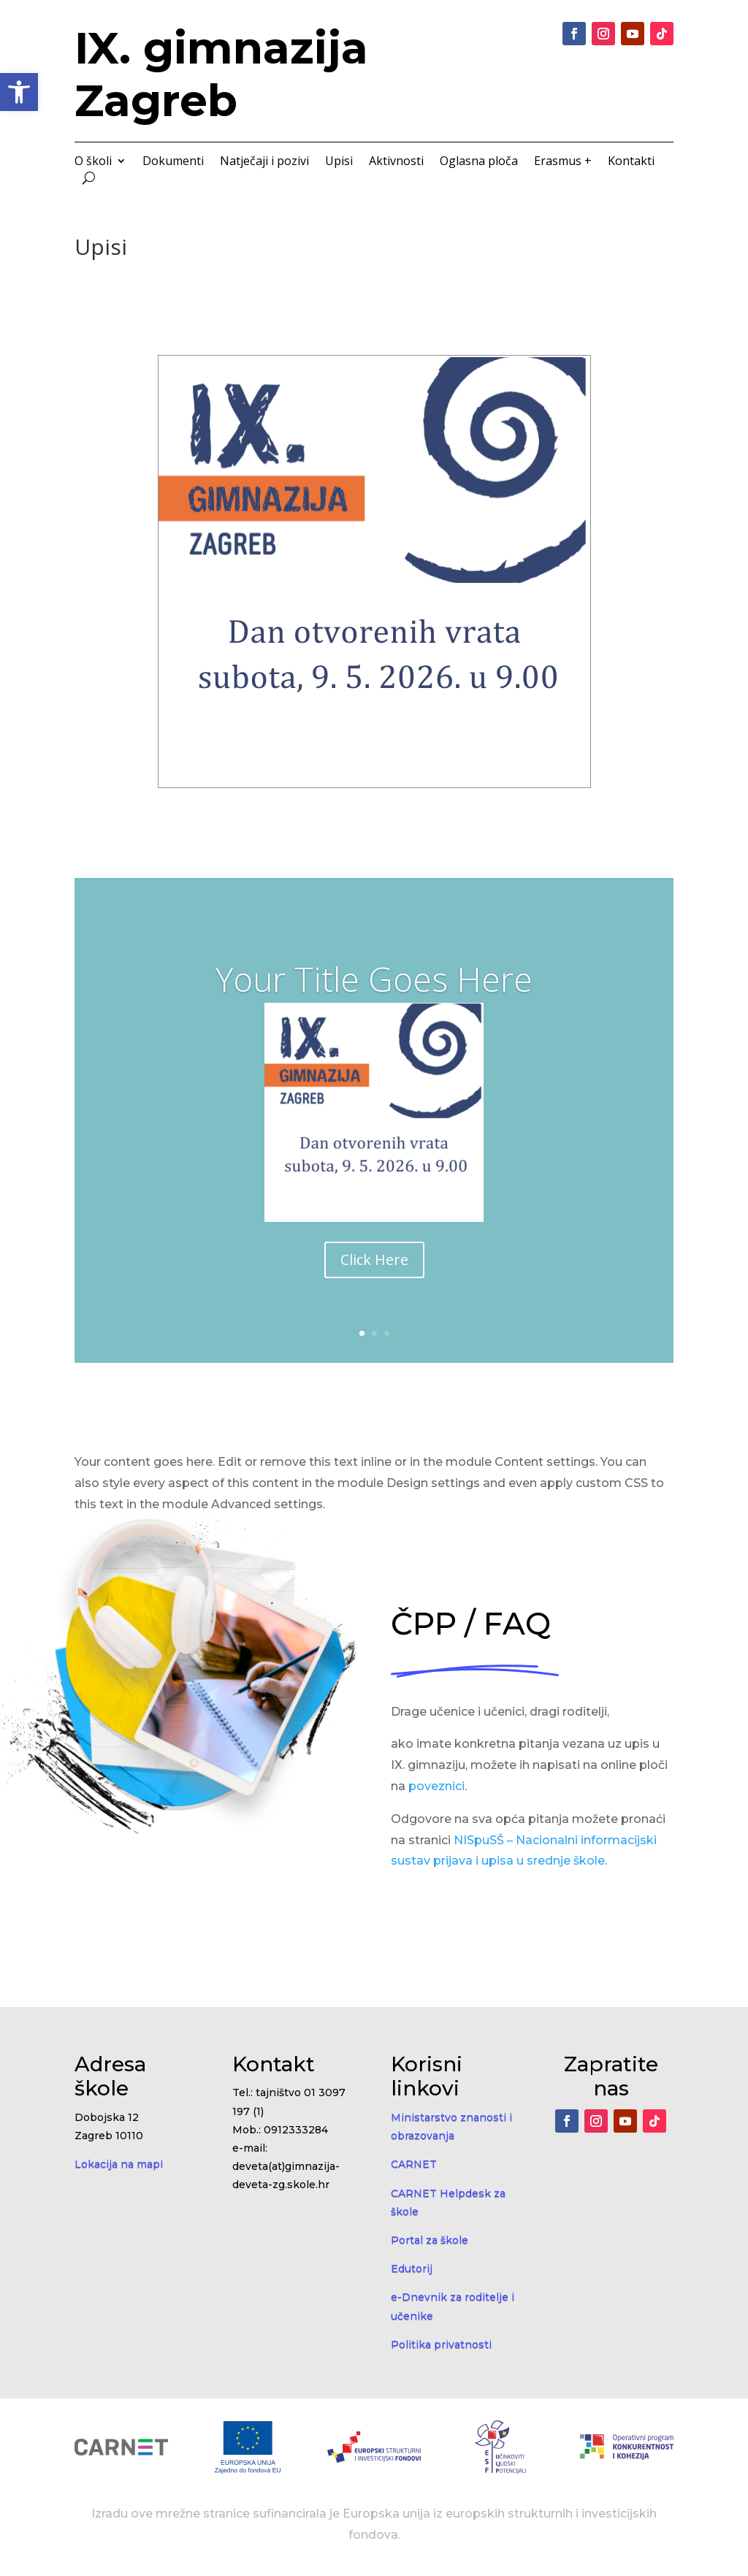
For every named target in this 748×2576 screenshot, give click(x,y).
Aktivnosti (396, 162)
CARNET (414, 2164)
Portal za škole (429, 2240)
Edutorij (411, 2268)
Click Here (374, 1263)
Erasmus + (563, 162)
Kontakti (631, 162)
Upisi (339, 162)
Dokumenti (173, 162)
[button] (19, 92)
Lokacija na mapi (119, 2164)
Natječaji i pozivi (264, 162)
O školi (93, 162)
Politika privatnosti (441, 2344)
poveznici (436, 1786)
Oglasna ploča (479, 162)
